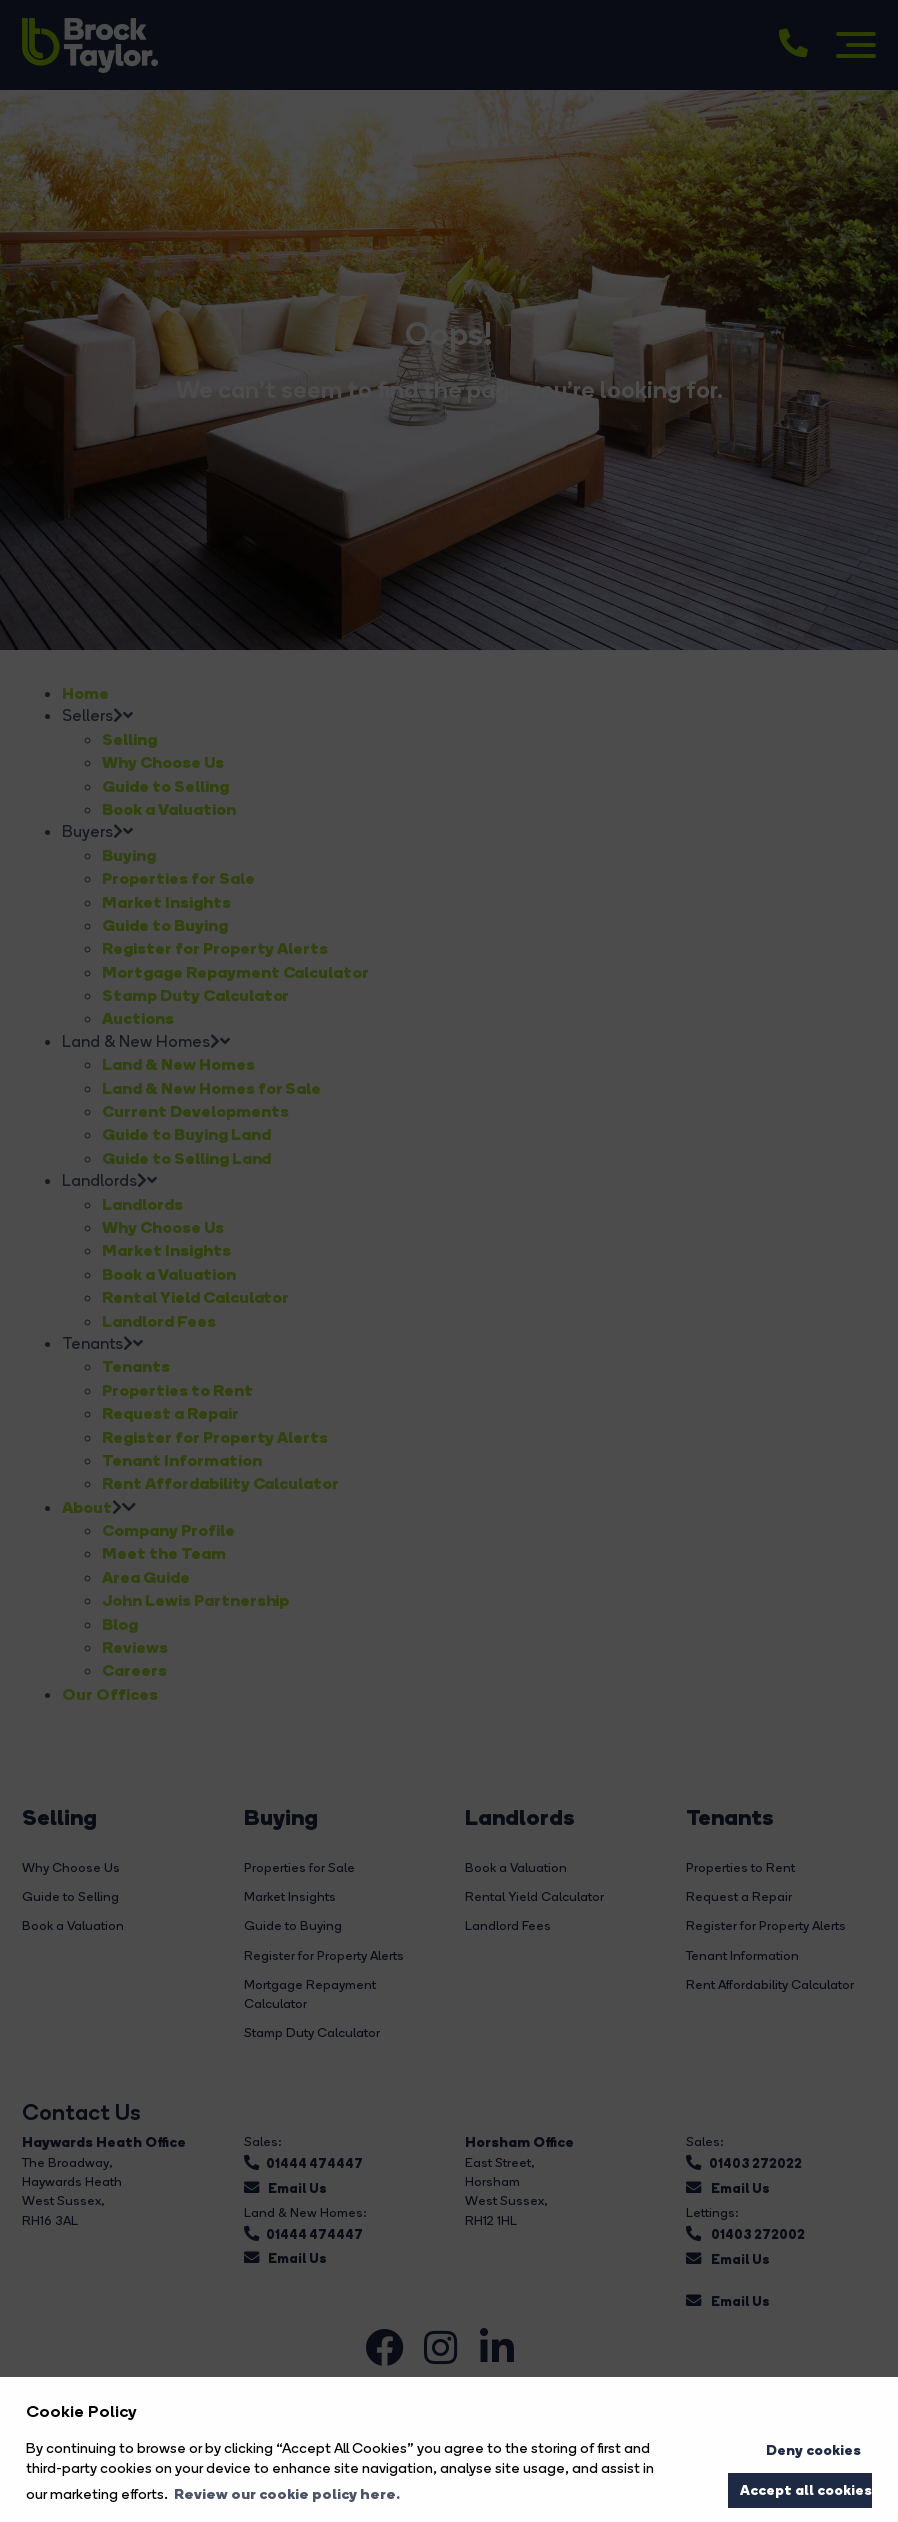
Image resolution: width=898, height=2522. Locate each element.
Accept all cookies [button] (806, 2490)
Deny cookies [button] (813, 2450)
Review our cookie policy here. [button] (287, 2494)
